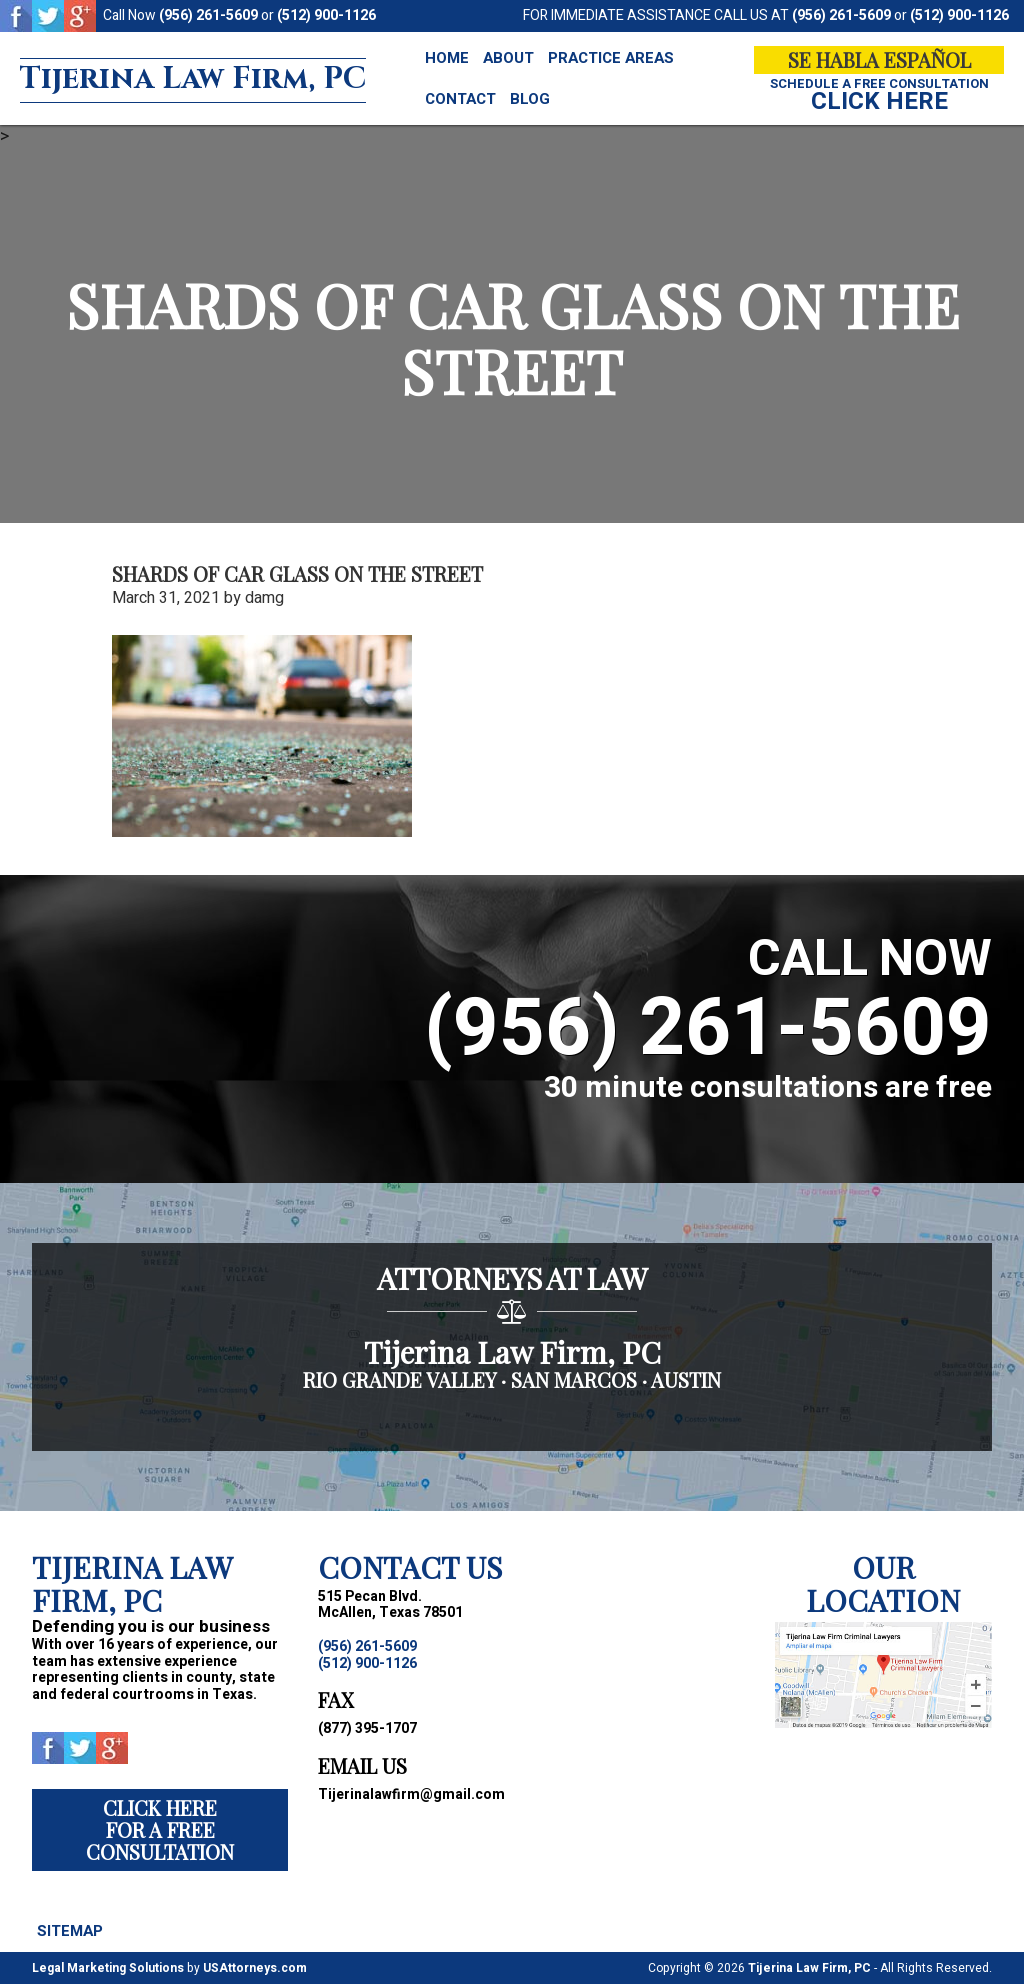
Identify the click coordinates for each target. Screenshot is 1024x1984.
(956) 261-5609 (208, 15)
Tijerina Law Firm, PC (193, 79)
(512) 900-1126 (326, 15)
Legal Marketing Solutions (108, 1968)
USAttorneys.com (255, 1968)
